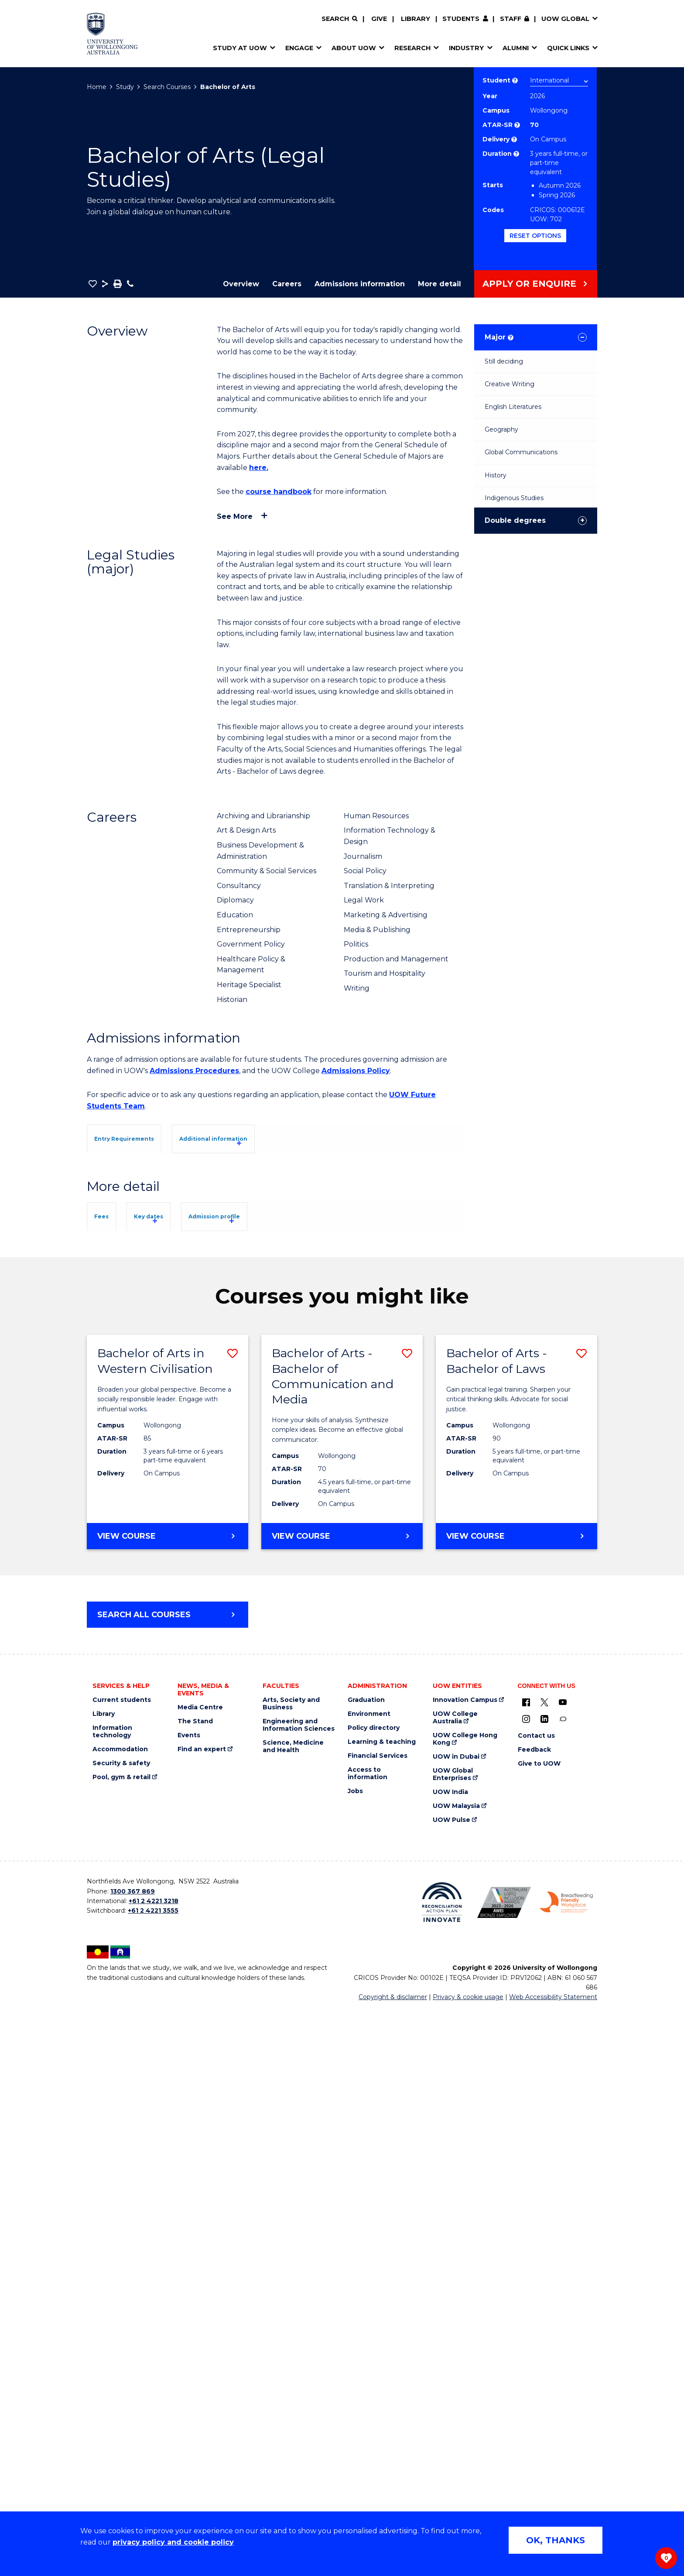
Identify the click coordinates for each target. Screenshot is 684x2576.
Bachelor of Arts (227, 87)
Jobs (355, 2358)
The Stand (195, 2288)
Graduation (366, 2267)
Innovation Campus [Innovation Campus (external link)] (465, 2267)
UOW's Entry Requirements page (325, 1241)
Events (189, 2302)
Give (379, 19)
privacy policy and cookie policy (173, 2542)
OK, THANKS (555, 2540)
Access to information (367, 2340)
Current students (121, 2267)
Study (125, 87)
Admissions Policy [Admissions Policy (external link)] (355, 1071)
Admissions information (360, 284)
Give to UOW (539, 2331)
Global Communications (521, 452)
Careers (286, 284)
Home (96, 87)
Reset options (535, 236)
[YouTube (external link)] (562, 2269)
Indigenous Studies (514, 498)
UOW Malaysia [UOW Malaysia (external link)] (456, 2373)
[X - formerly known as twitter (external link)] (544, 2269)
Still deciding (504, 361)
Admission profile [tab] (290, 1559)
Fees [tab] (114, 1559)
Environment (369, 2281)
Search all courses (144, 2182)
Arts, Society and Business (291, 2271)
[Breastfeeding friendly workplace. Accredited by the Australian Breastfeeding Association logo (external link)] (566, 2469)
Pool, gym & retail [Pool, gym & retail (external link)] (121, 2344)
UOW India (450, 2359)
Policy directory (374, 2295)
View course (153, 2107)
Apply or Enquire (529, 283)
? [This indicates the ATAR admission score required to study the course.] (517, 125)
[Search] (339, 19)
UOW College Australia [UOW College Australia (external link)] (455, 2285)
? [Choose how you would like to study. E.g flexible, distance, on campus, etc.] (514, 139)
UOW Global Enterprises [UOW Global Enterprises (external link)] (453, 2341)
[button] (93, 283)
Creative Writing (509, 384)
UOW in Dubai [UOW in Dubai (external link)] (456, 2324)
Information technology (112, 2298)
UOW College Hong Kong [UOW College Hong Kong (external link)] (465, 2306)
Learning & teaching (382, 2309)
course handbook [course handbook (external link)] (278, 491)
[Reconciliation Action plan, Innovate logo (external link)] (442, 2469)
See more (235, 516)
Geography (501, 429)
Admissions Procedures (194, 1071)
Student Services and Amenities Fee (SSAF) (178, 1779)
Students (460, 19)
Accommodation (120, 2316)
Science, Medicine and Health (293, 2313)
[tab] (143, 1138)
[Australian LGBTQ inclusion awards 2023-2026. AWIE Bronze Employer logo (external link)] (504, 2469)
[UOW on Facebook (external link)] (526, 2269)
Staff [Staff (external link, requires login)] (510, 19)
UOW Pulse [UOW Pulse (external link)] (451, 2387)
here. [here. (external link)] (258, 467)
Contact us (536, 2303)
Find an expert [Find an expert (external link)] (202, 2316)
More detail (439, 284)
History (495, 475)
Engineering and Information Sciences (299, 2292)
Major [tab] (499, 337)
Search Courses (167, 87)
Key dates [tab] (190, 1559)
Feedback (534, 2317)
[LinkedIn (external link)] (544, 2286)
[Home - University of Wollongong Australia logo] (112, 34)
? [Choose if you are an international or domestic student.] (514, 80)
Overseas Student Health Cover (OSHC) (169, 1767)
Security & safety (121, 2330)
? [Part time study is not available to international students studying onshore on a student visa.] (516, 154)
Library (415, 19)
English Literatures (513, 407)
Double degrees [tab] (515, 520)
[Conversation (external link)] (562, 2286)
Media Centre (200, 2274)
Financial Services (377, 2323)
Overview (241, 284)
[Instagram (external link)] (526, 2286)
